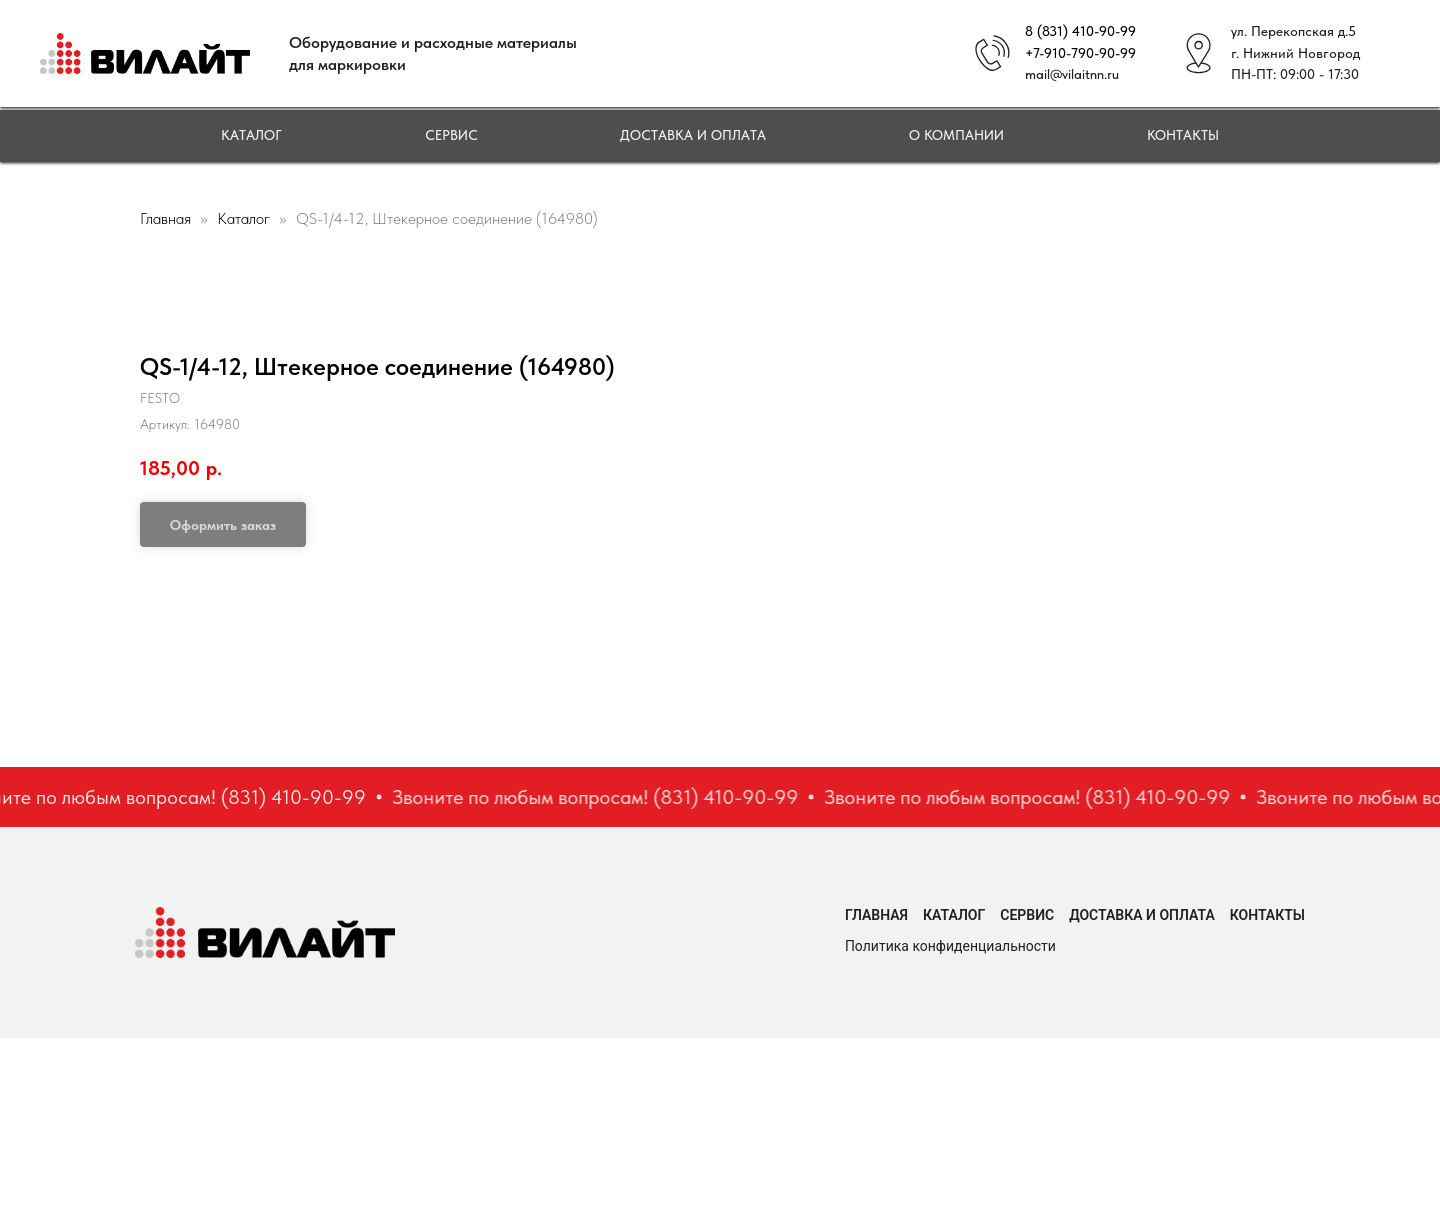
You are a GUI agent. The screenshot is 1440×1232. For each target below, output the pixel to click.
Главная (165, 218)
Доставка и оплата (693, 135)
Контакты (1183, 135)
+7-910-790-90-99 (1080, 53)
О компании (956, 135)
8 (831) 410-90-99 (1080, 31)
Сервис (451, 135)
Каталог (251, 135)
